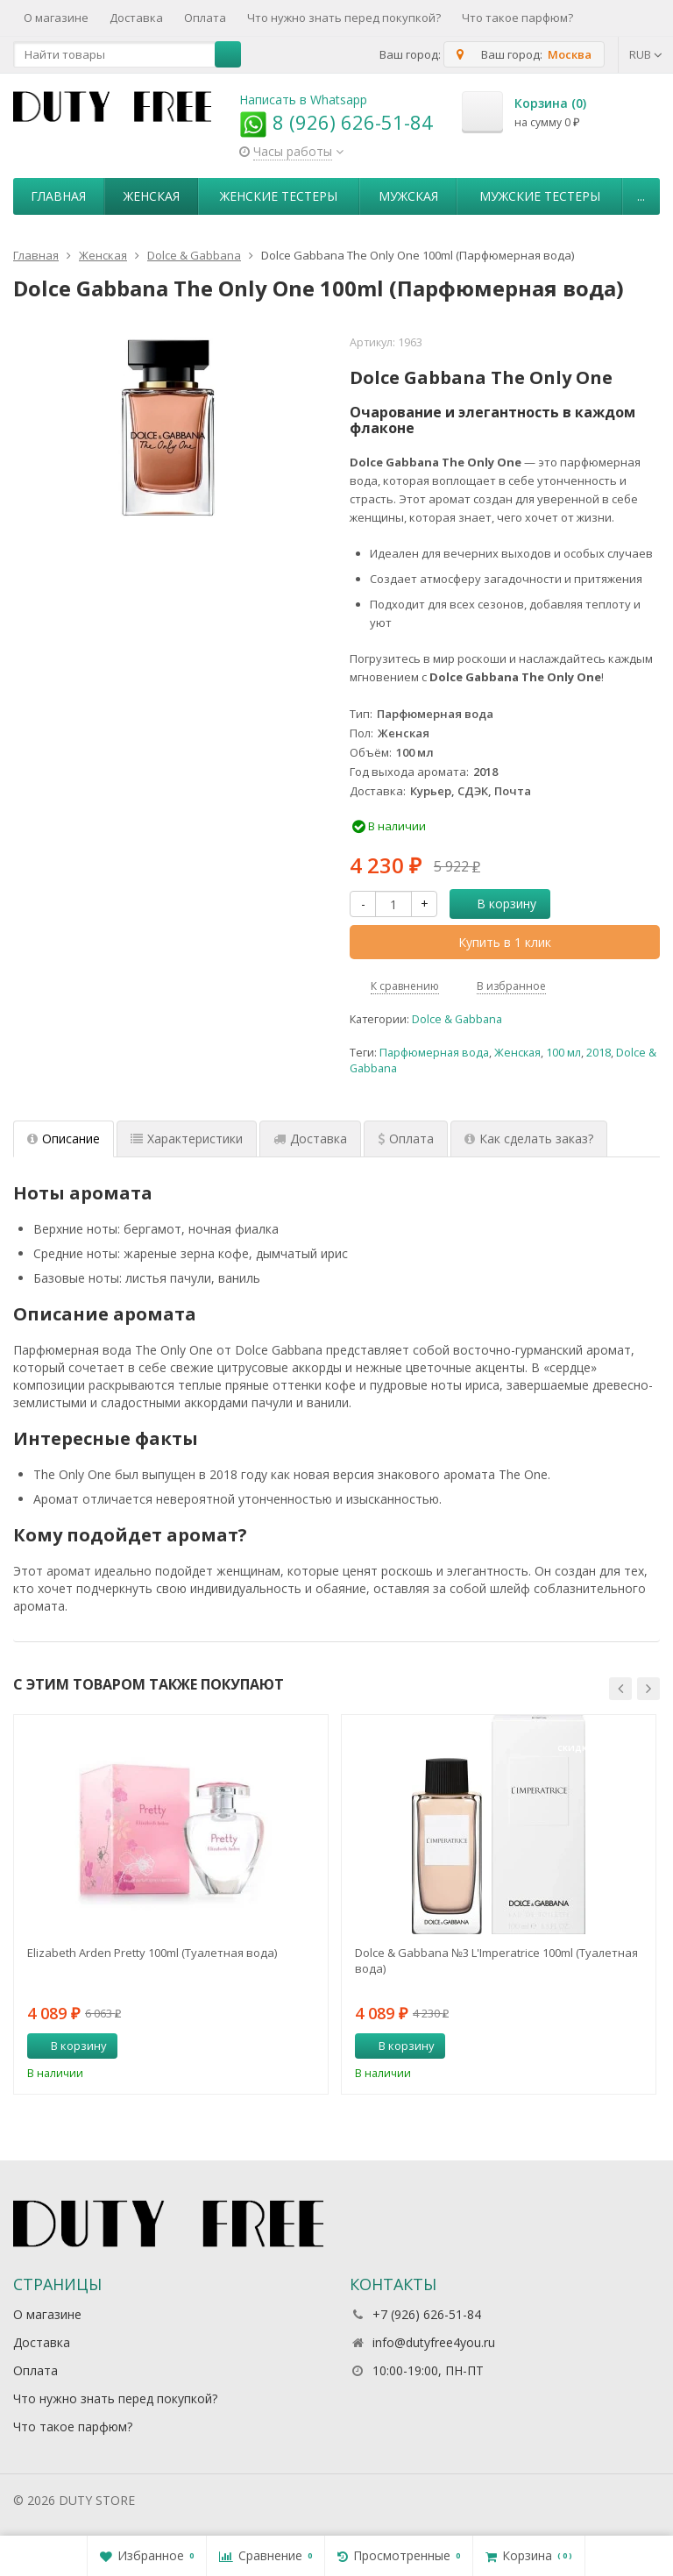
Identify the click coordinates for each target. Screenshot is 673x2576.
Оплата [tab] (406, 1138)
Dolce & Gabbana (457, 1019)
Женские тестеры (278, 196)
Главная (58, 196)
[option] (171, 1904)
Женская (152, 196)
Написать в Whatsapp (303, 99)
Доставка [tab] (310, 1138)
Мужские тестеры (539, 196)
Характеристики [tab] (187, 1138)
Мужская (408, 196)
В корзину (496, 903)
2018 (598, 1052)
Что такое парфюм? (517, 17)
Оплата (205, 17)
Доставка (136, 17)
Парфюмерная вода (434, 1052)
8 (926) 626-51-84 (336, 122)
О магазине (56, 17)
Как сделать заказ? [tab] (528, 1138)
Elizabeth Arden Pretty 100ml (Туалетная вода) (152, 1952)
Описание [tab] (63, 1138)
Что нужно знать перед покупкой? (344, 17)
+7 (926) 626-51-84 (426, 2314)
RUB (645, 54)
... (641, 196)
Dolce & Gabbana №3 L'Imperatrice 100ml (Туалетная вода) (496, 1960)
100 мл (563, 1052)
